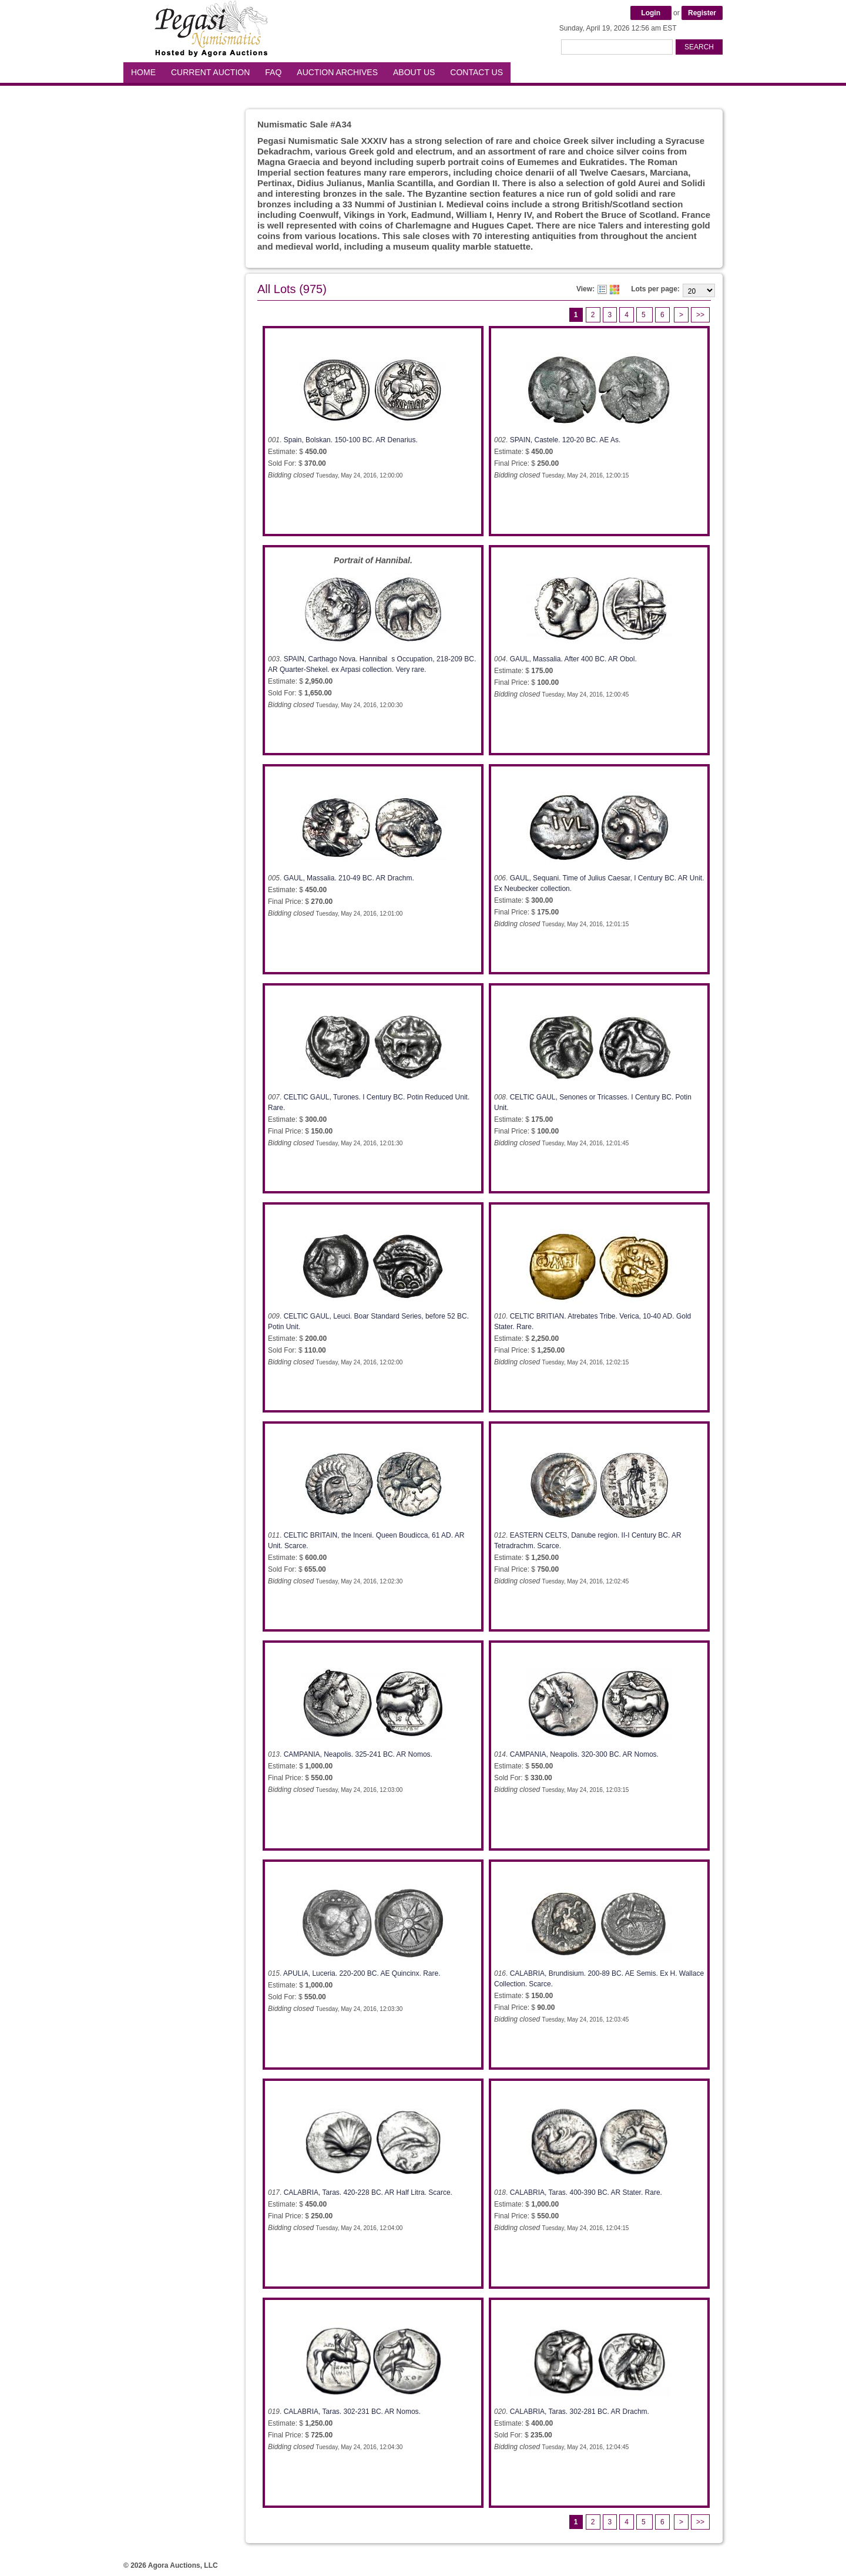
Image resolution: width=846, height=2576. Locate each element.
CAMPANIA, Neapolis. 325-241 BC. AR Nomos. (358, 1754)
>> (700, 315)
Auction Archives (337, 72)
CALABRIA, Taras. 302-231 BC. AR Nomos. (352, 2411)
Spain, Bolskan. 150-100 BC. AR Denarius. (351, 440)
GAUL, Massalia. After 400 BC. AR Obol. (573, 659)
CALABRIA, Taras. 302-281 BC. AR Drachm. (579, 2411)
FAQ (273, 72)
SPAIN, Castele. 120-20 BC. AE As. (565, 440)
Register (702, 13)
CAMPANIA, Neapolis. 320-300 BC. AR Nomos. (584, 1754)
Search (699, 47)
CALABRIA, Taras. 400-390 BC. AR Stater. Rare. (586, 2192)
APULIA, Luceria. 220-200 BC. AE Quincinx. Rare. (361, 1973)
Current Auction (210, 72)
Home (143, 72)
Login (650, 13)
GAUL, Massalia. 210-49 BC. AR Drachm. (349, 878)
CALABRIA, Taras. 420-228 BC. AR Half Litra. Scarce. (368, 2192)
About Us (414, 72)
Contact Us (476, 72)
